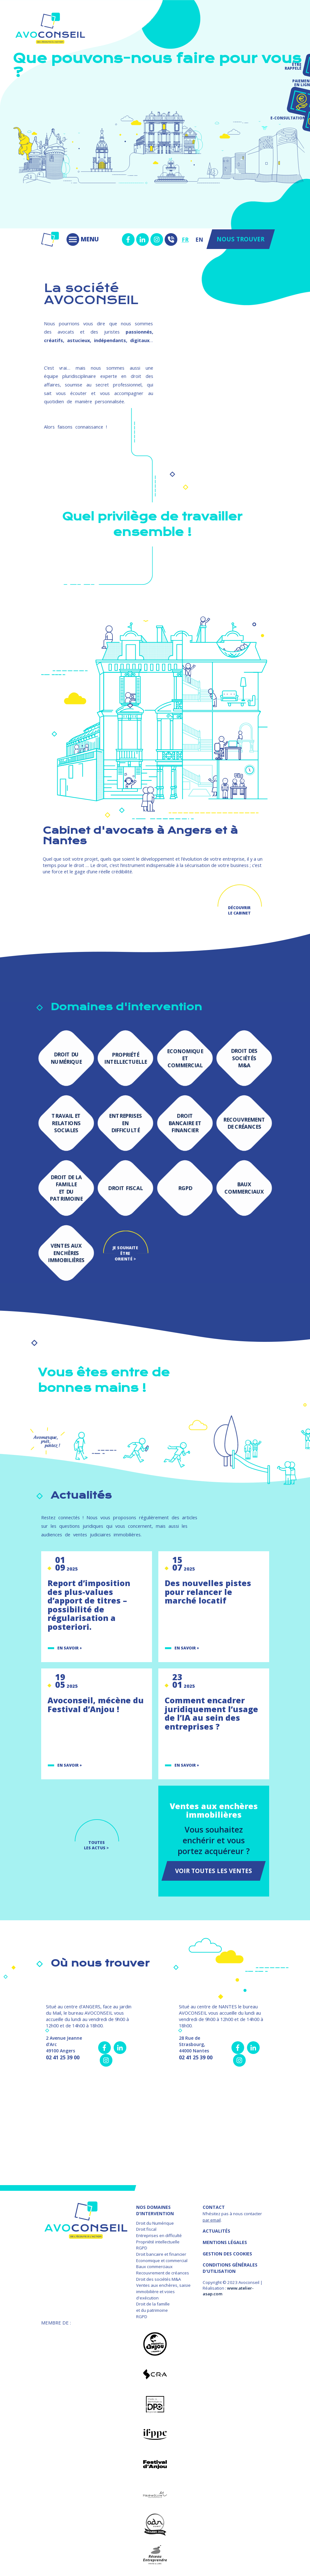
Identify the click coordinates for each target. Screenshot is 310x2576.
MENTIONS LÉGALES (225, 2242)
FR (185, 239)
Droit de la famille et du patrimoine (153, 2307)
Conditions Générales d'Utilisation (230, 2268)
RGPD (141, 2248)
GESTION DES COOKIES (227, 2254)
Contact (214, 2207)
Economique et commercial (161, 2260)
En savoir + (69, 1648)
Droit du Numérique (155, 2223)
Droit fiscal (146, 2229)
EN (199, 239)
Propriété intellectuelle (158, 2242)
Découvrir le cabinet (239, 910)
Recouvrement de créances (162, 2273)
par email (212, 2220)
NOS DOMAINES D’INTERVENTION (155, 2210)
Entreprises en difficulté (159, 2235)
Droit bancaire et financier (161, 2254)
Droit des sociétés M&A (158, 2279)
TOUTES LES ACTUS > (96, 1845)
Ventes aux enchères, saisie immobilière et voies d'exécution (163, 2291)
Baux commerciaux (154, 2266)
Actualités (216, 2231)
